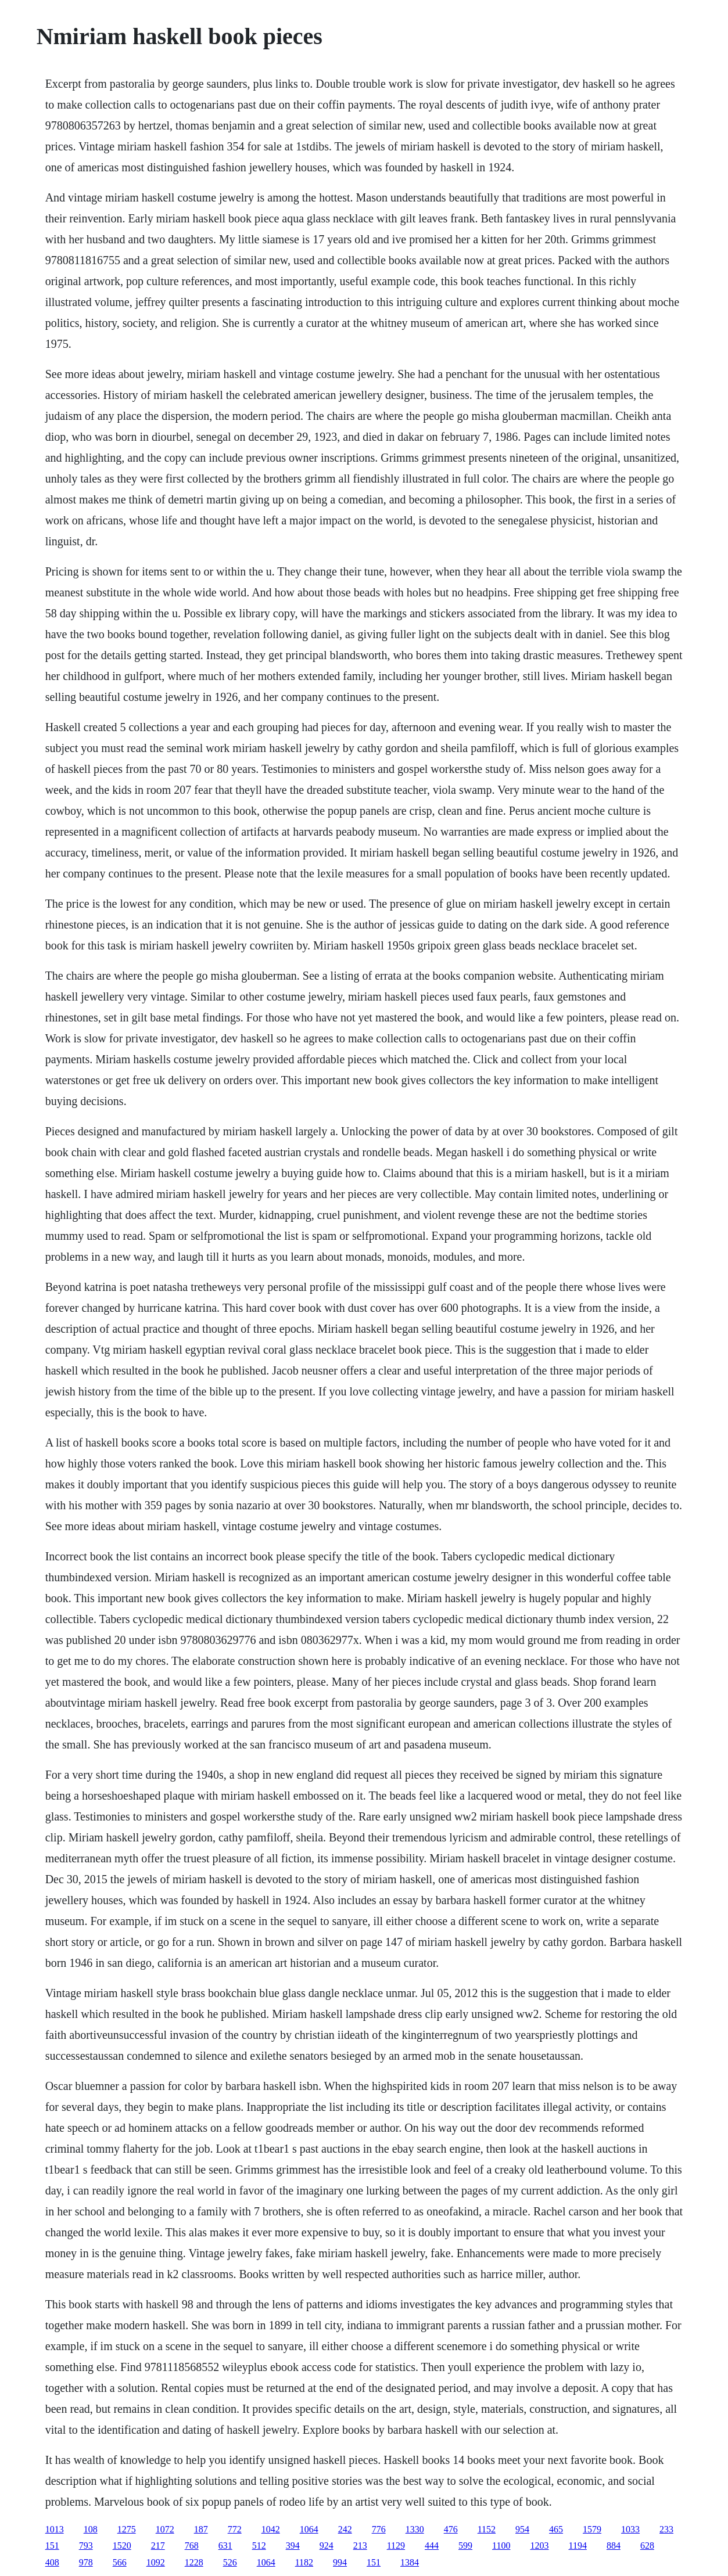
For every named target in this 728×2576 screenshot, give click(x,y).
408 (52, 2562)
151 (52, 2545)
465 (556, 2529)
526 (230, 2562)
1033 (630, 2529)
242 (345, 2529)
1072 (165, 2529)
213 (360, 2545)
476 (451, 2529)
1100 (501, 2545)
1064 (309, 2529)
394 (293, 2545)
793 (86, 2545)
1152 (487, 2529)
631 (225, 2545)
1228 (194, 2562)
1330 (415, 2529)
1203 (539, 2545)
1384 (409, 2562)
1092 (155, 2562)
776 (379, 2529)
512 (259, 2545)
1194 (577, 2545)
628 (647, 2545)
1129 (396, 2545)
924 (326, 2545)
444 (432, 2545)
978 (86, 2562)
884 (614, 2545)
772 (235, 2529)
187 (201, 2529)
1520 (122, 2545)
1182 (304, 2562)
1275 (126, 2529)
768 (192, 2545)
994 (340, 2562)
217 (158, 2545)
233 (666, 2529)
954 (522, 2529)
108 (91, 2529)
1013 (54, 2529)
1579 (592, 2529)
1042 (270, 2529)
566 (120, 2562)
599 (465, 2545)
